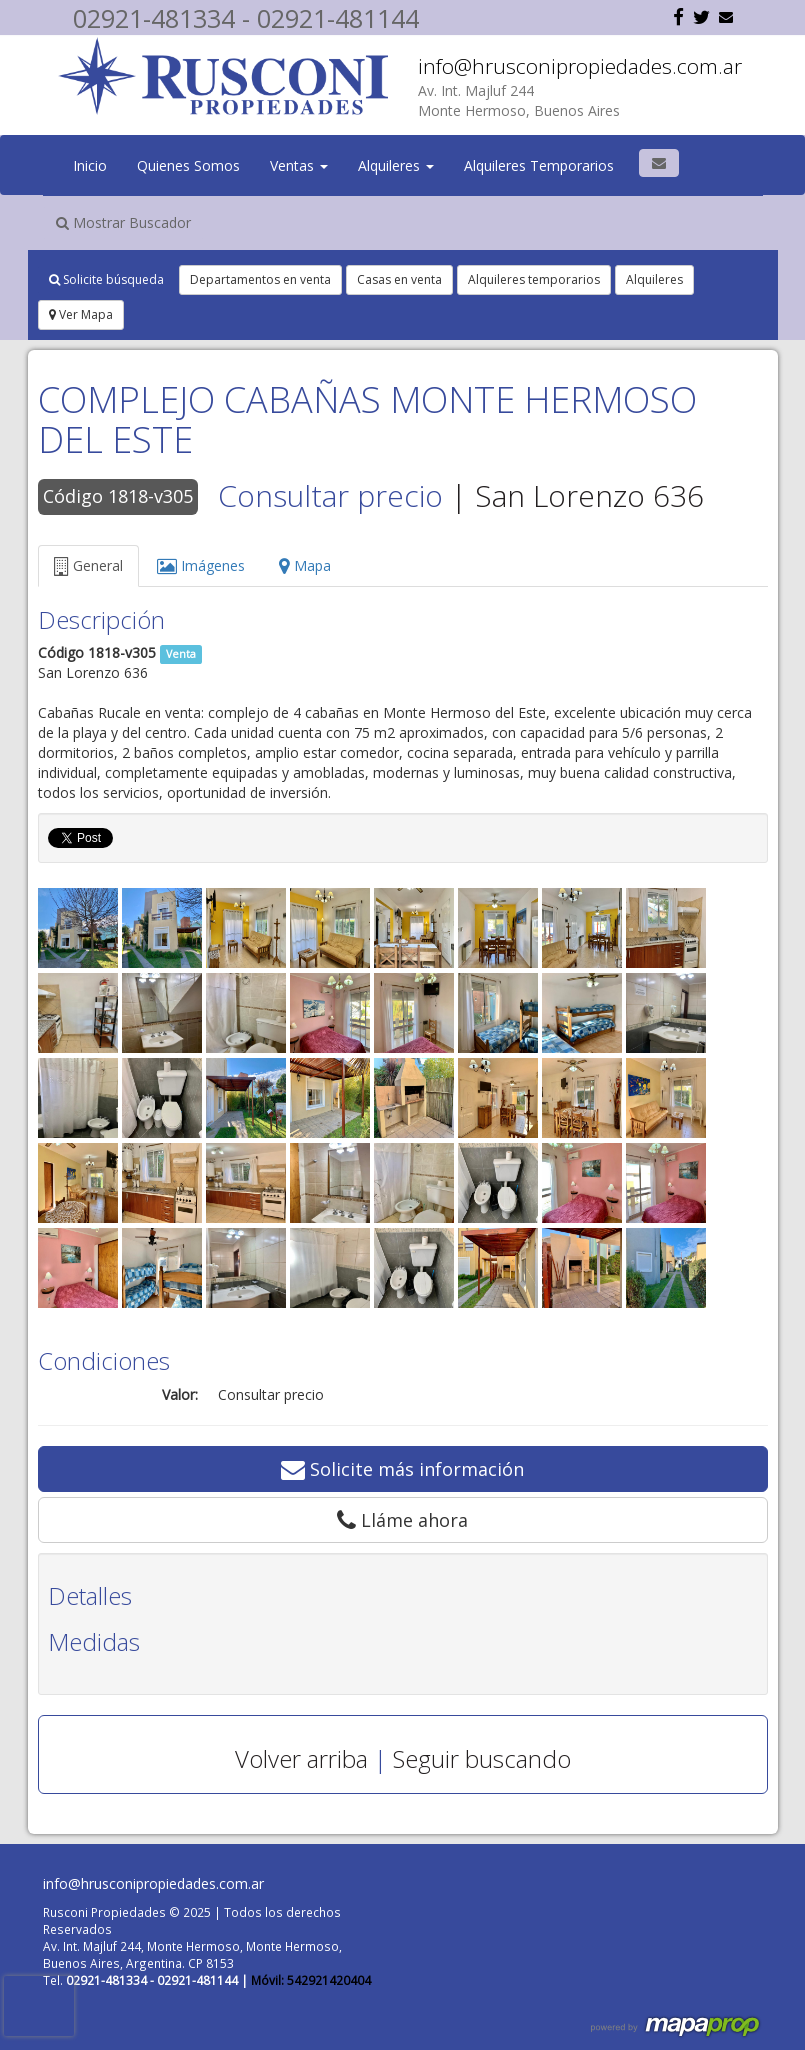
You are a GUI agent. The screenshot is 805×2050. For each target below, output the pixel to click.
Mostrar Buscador (123, 222)
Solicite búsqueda (106, 279)
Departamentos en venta (260, 279)
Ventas (299, 165)
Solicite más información (402, 1469)
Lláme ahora (402, 1520)
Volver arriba (301, 1758)
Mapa (305, 565)
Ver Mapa (81, 314)
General (88, 565)
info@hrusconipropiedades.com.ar (580, 66)
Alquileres (396, 165)
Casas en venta (399, 279)
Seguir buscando (482, 1758)
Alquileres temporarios (534, 279)
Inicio (90, 165)
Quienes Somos (188, 165)
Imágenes (201, 565)
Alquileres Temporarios (539, 165)
